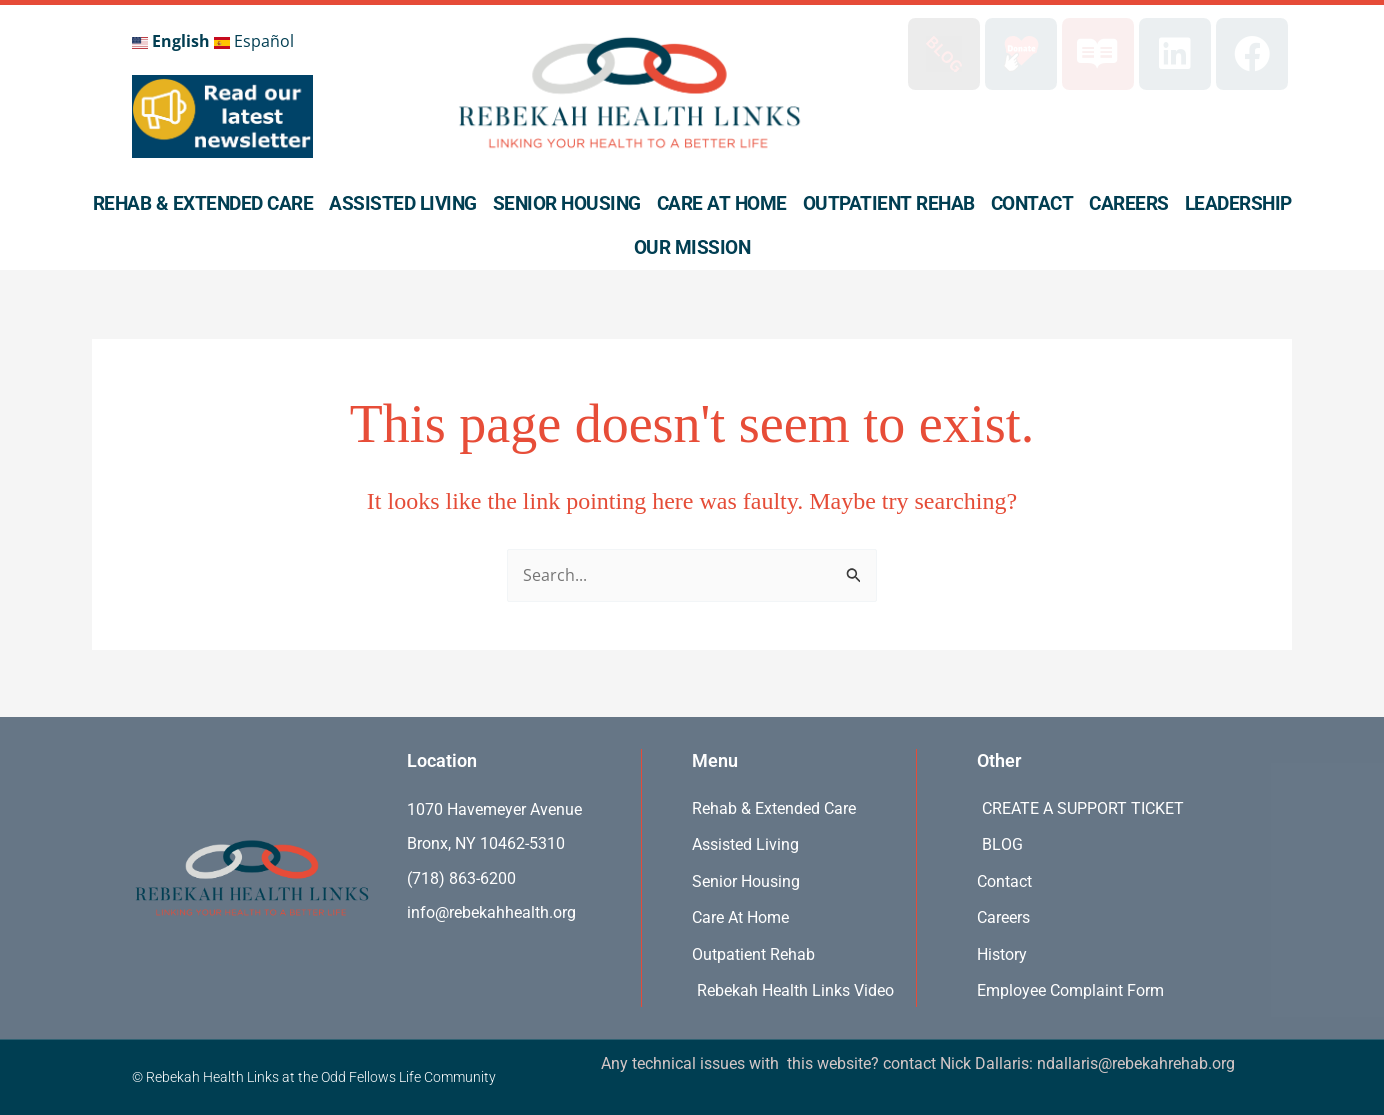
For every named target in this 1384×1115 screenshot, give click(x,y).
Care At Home (722, 203)
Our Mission (692, 247)
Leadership (1238, 203)
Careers (1129, 203)
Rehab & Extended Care (203, 203)
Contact (1032, 203)
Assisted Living (403, 203)
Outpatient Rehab (889, 203)
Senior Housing (567, 203)
